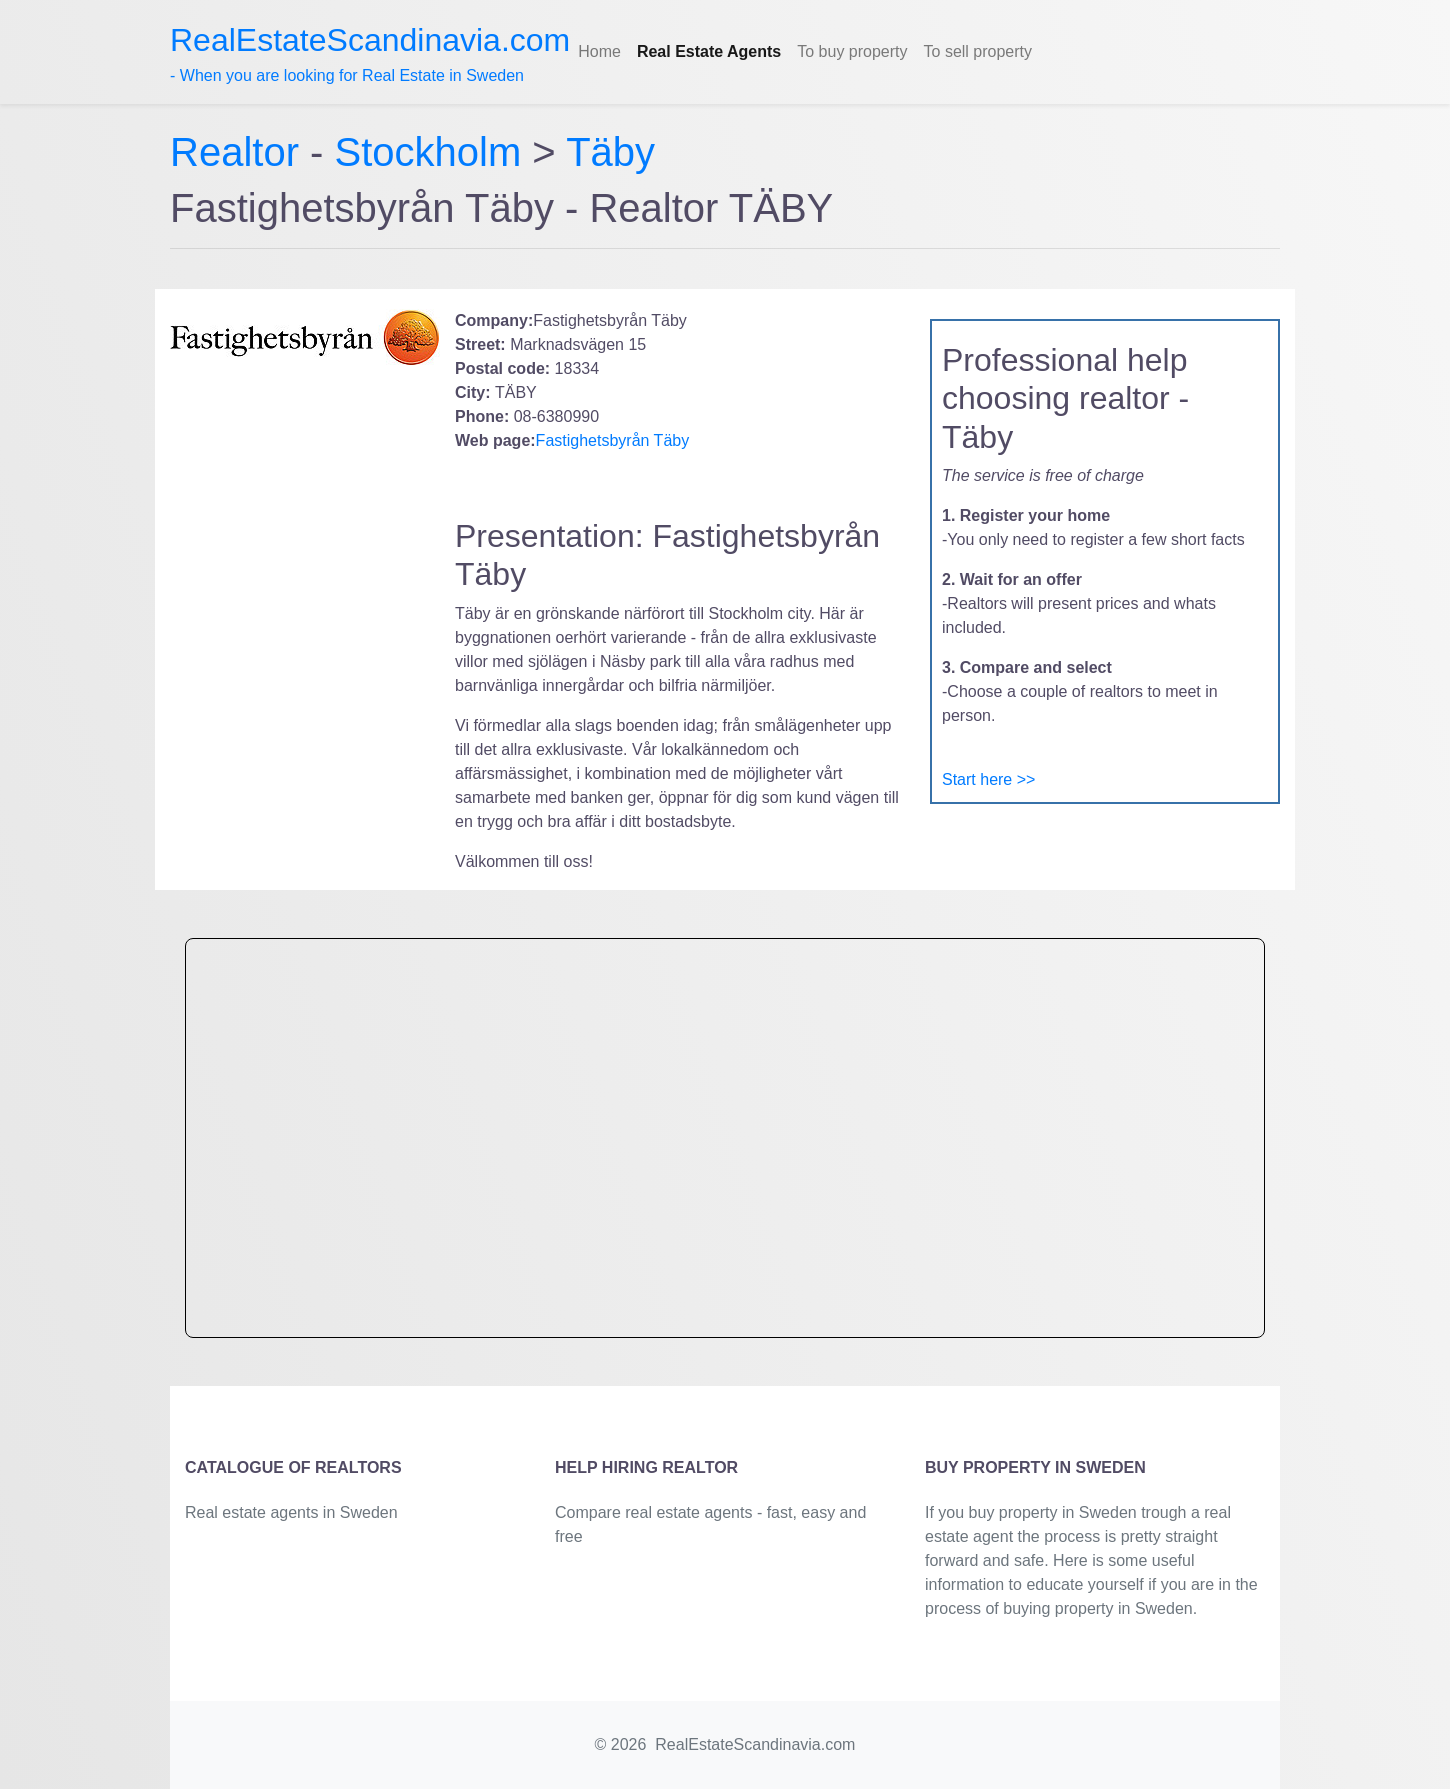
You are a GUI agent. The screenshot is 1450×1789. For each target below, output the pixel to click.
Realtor (240, 152)
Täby (610, 152)
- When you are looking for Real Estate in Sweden (370, 53)
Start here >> (988, 779)
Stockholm (428, 152)
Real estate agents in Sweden (291, 1512)
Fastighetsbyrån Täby (613, 440)
